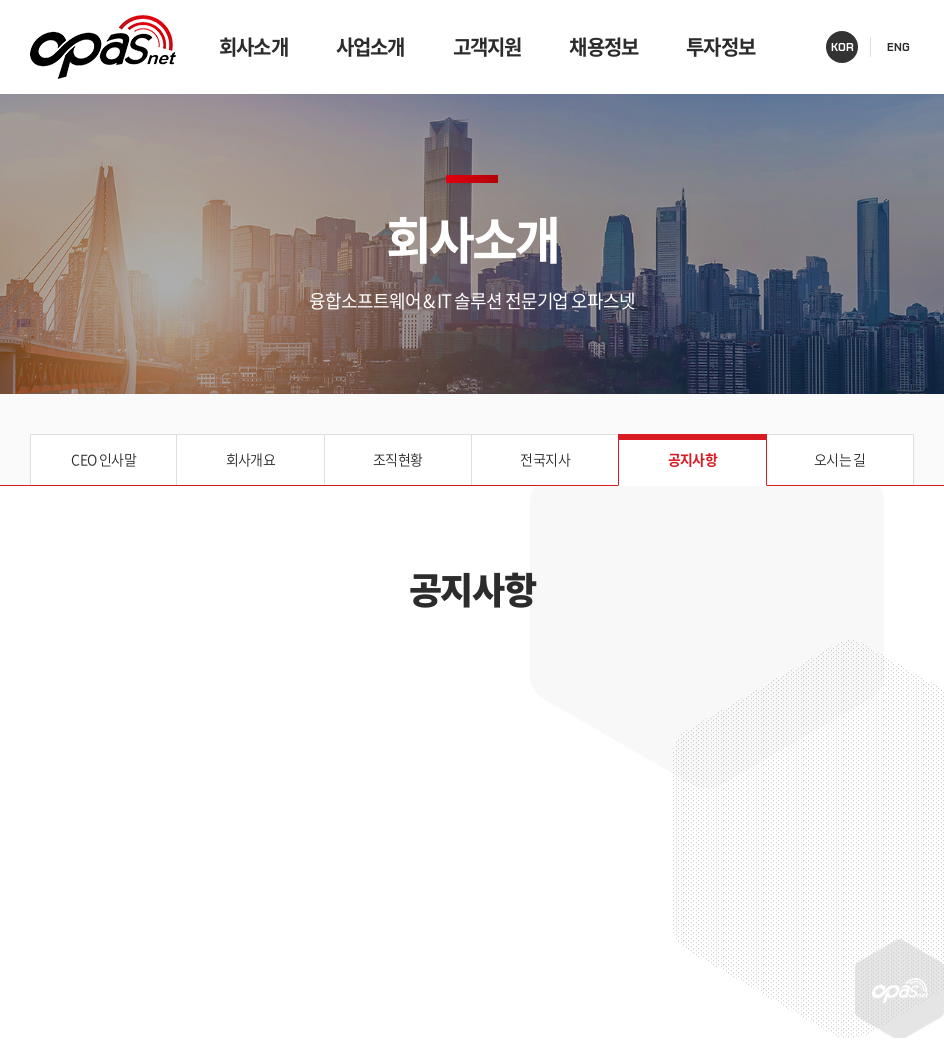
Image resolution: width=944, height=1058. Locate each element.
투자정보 (720, 46)
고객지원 (487, 46)
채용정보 (603, 46)
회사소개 (253, 46)
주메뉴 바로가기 (0, 0)
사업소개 (370, 46)
